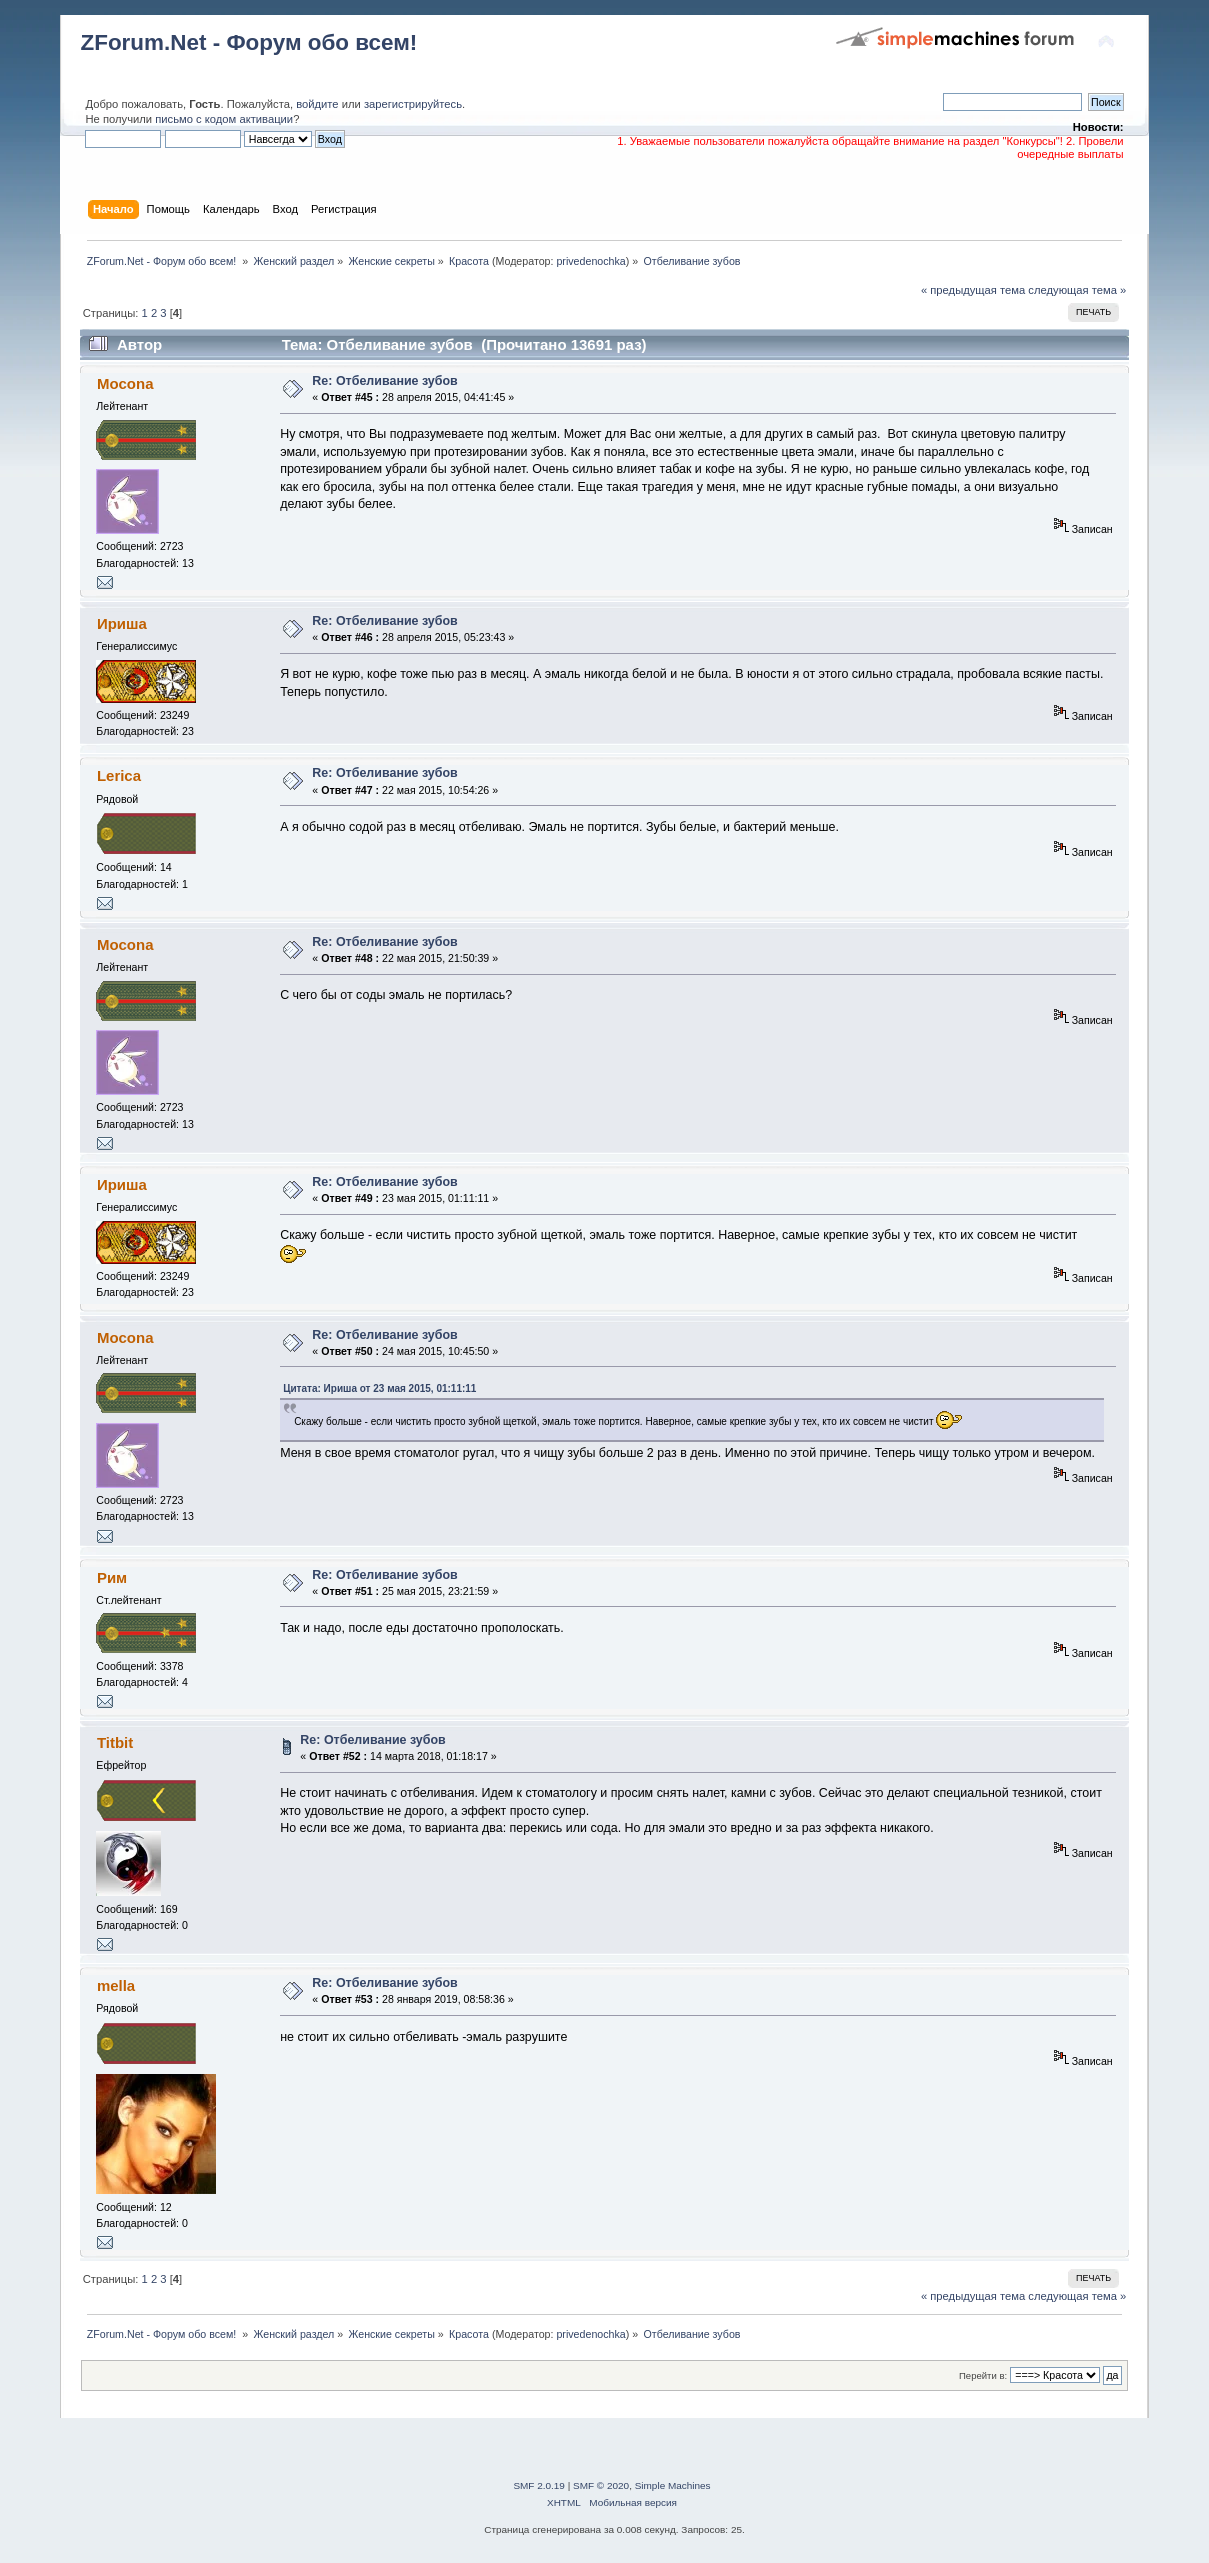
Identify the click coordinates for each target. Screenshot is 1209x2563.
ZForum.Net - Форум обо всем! (248, 42)
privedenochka (590, 261)
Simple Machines (673, 2485)
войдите (317, 104)
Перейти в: (983, 2375)
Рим (112, 1577)
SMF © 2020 (601, 2485)
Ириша (122, 623)
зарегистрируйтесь (413, 104)
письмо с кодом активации (224, 119)
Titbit (115, 1742)
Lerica (119, 775)
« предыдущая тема (973, 290)
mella (116, 1985)
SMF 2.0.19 (539, 2485)
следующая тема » (1077, 290)
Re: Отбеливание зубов (384, 381)
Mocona (125, 383)
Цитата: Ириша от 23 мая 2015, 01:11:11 (379, 1388)
